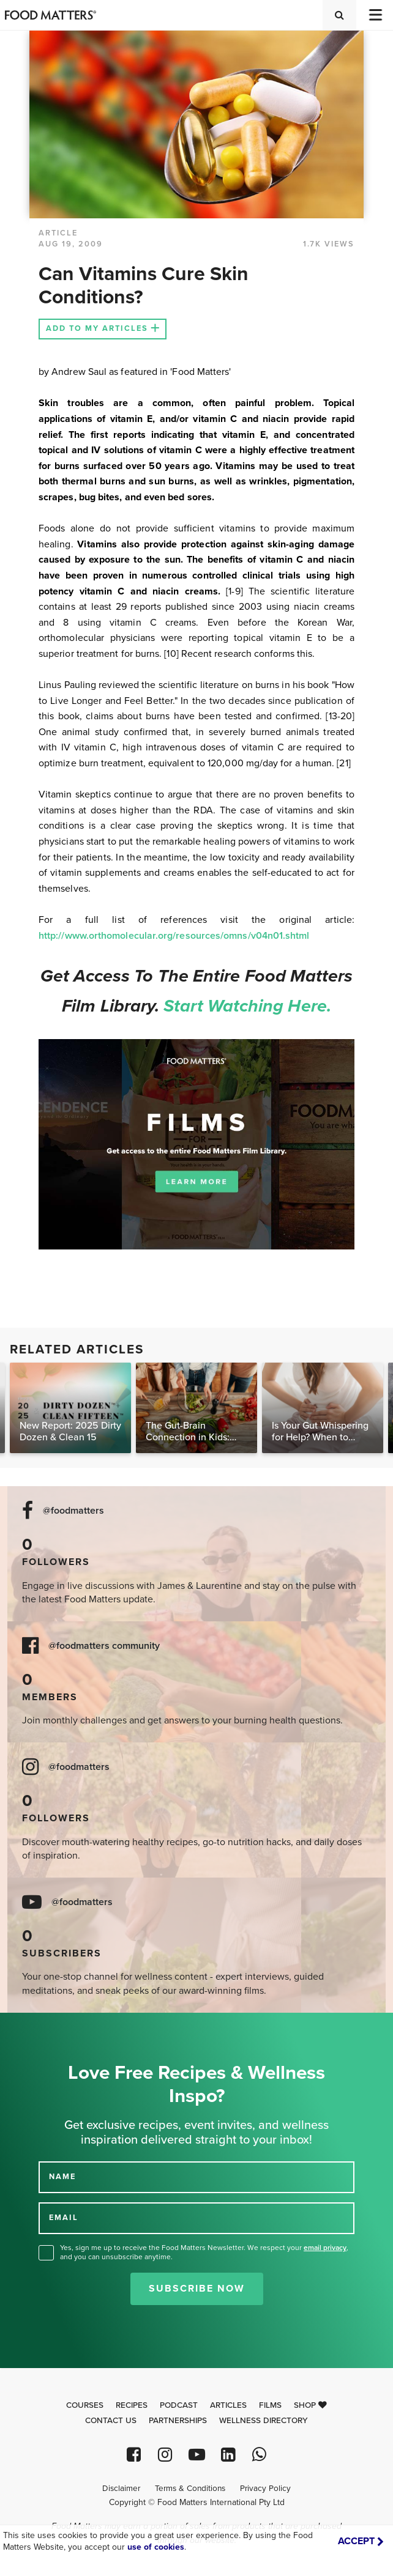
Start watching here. (247, 1006)
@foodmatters (73, 1511)
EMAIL (63, 2218)
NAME (62, 2177)
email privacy (325, 2247)
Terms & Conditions (190, 2488)
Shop (310, 2405)
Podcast (179, 2405)
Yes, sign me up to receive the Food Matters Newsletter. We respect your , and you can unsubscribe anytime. (204, 2252)
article (58, 233)
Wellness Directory (263, 2421)
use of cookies (155, 2547)
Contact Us (111, 2421)
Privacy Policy (265, 2488)
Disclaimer (121, 2488)
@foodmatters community (104, 1646)
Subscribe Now (197, 2288)
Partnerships (178, 2421)
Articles (228, 2405)
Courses (84, 2405)
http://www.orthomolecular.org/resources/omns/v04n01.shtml (174, 936)
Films (270, 2405)
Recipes (132, 2405)
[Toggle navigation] (374, 15)
